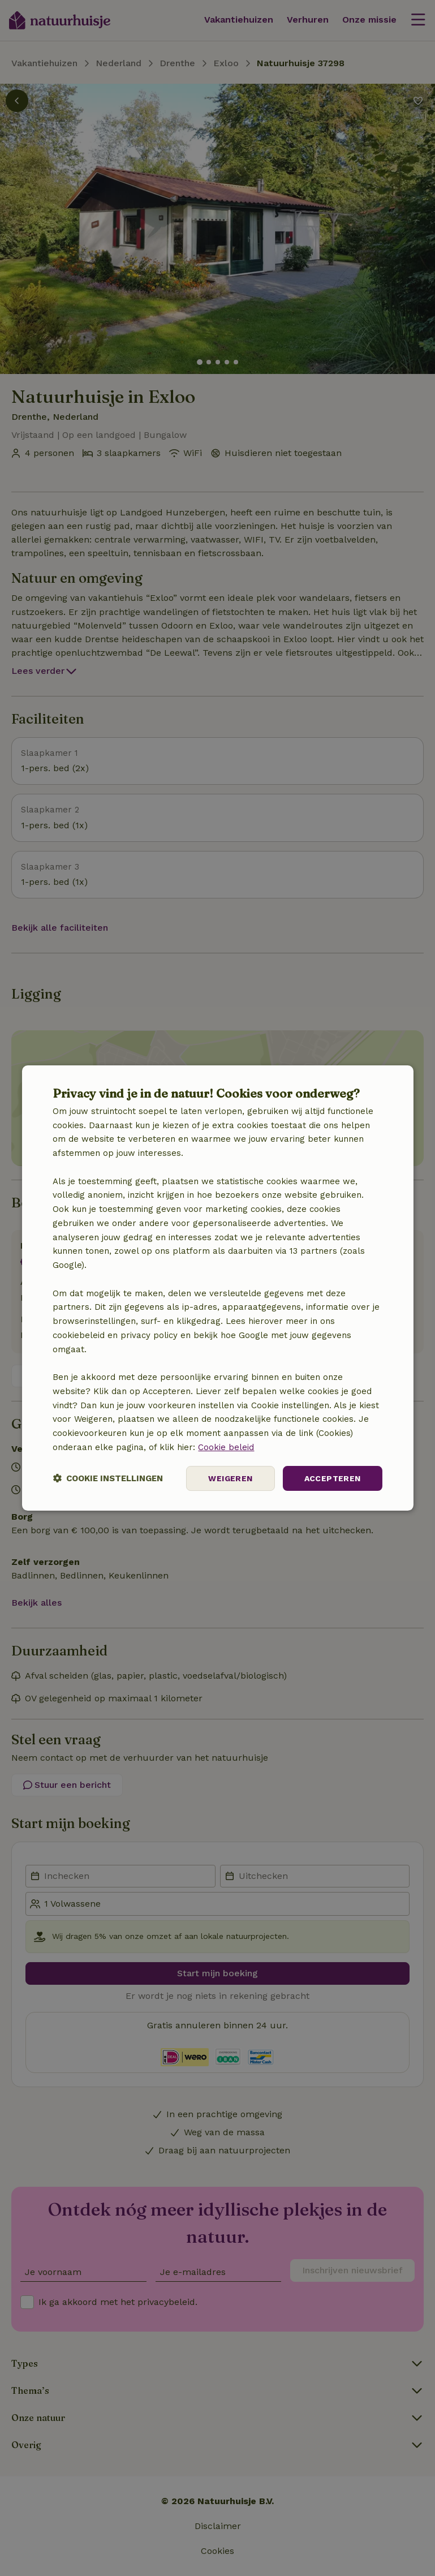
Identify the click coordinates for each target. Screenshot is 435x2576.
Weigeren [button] (230, 1478)
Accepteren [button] (332, 1478)
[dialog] (217, 1288)
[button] (108, 1478)
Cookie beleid (226, 1447)
